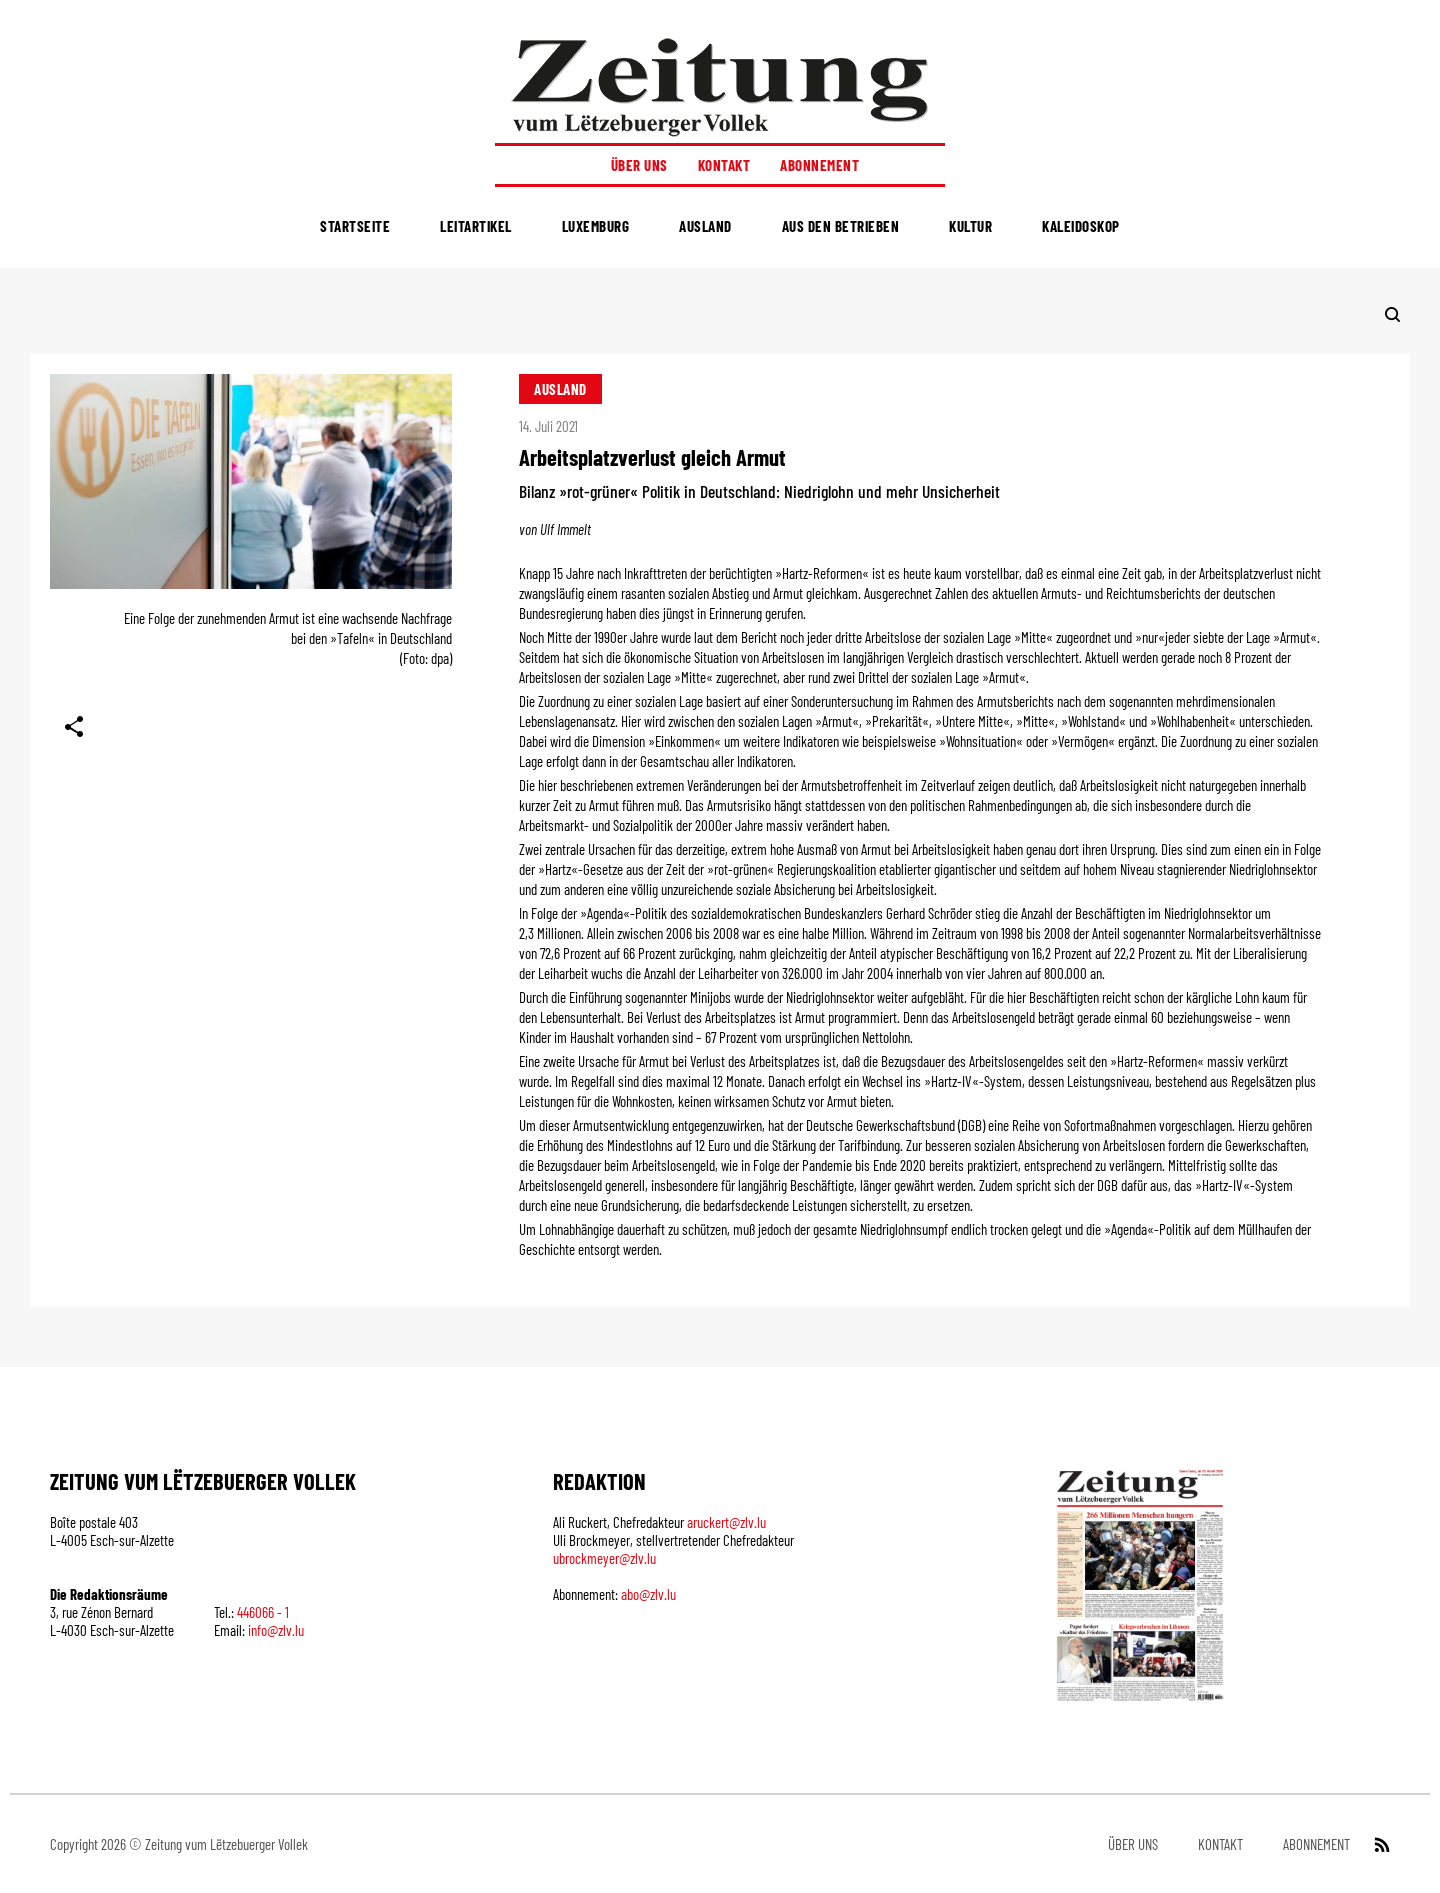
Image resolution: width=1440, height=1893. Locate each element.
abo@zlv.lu (648, 1594)
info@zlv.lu (276, 1630)
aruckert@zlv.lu (726, 1522)
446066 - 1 (263, 1612)
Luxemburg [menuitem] (596, 226)
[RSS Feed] (1380, 1844)
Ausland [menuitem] (705, 226)
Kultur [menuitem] (970, 226)
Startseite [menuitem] (355, 226)
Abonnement (819, 165)
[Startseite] (720, 86)
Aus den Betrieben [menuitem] (841, 226)
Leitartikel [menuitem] (476, 226)
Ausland (560, 389)
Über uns (639, 165)
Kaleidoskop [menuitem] (1081, 226)
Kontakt (724, 165)
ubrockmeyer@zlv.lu (604, 1558)
